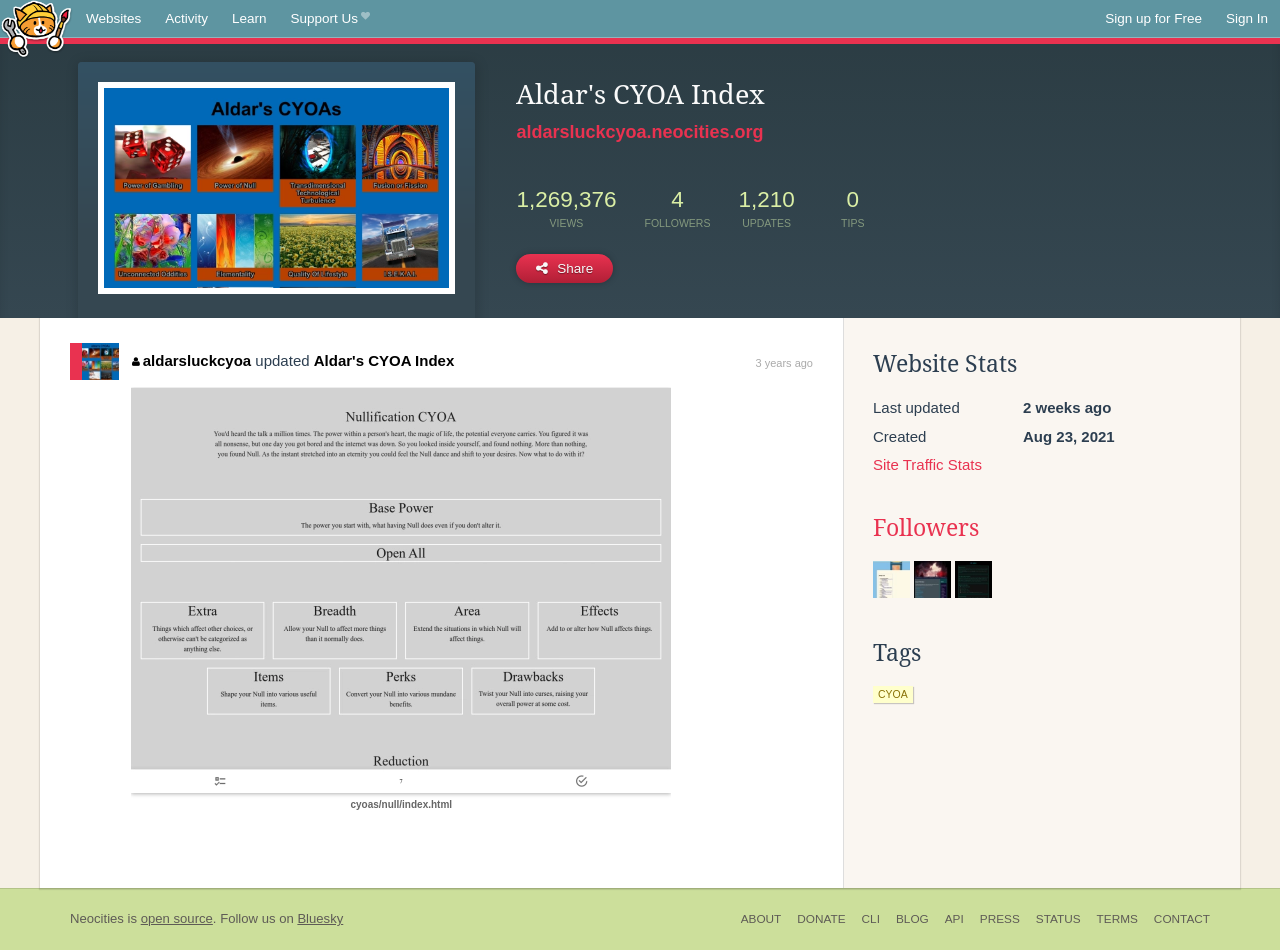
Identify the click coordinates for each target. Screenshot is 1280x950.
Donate (821, 919)
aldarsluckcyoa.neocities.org (639, 132)
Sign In (1247, 18)
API (954, 919)
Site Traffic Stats (927, 464)
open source (177, 918)
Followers (926, 528)
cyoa (893, 694)
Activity (186, 18)
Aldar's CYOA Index (384, 360)
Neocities (97, 918)
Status (1058, 919)
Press (1000, 919)
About (761, 919)
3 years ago (784, 363)
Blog (912, 919)
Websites (113, 18)
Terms (1117, 919)
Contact (1182, 919)
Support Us (330, 19)
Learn (249, 18)
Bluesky (320, 918)
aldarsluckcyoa (191, 360)
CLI (871, 919)
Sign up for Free (1153, 18)
